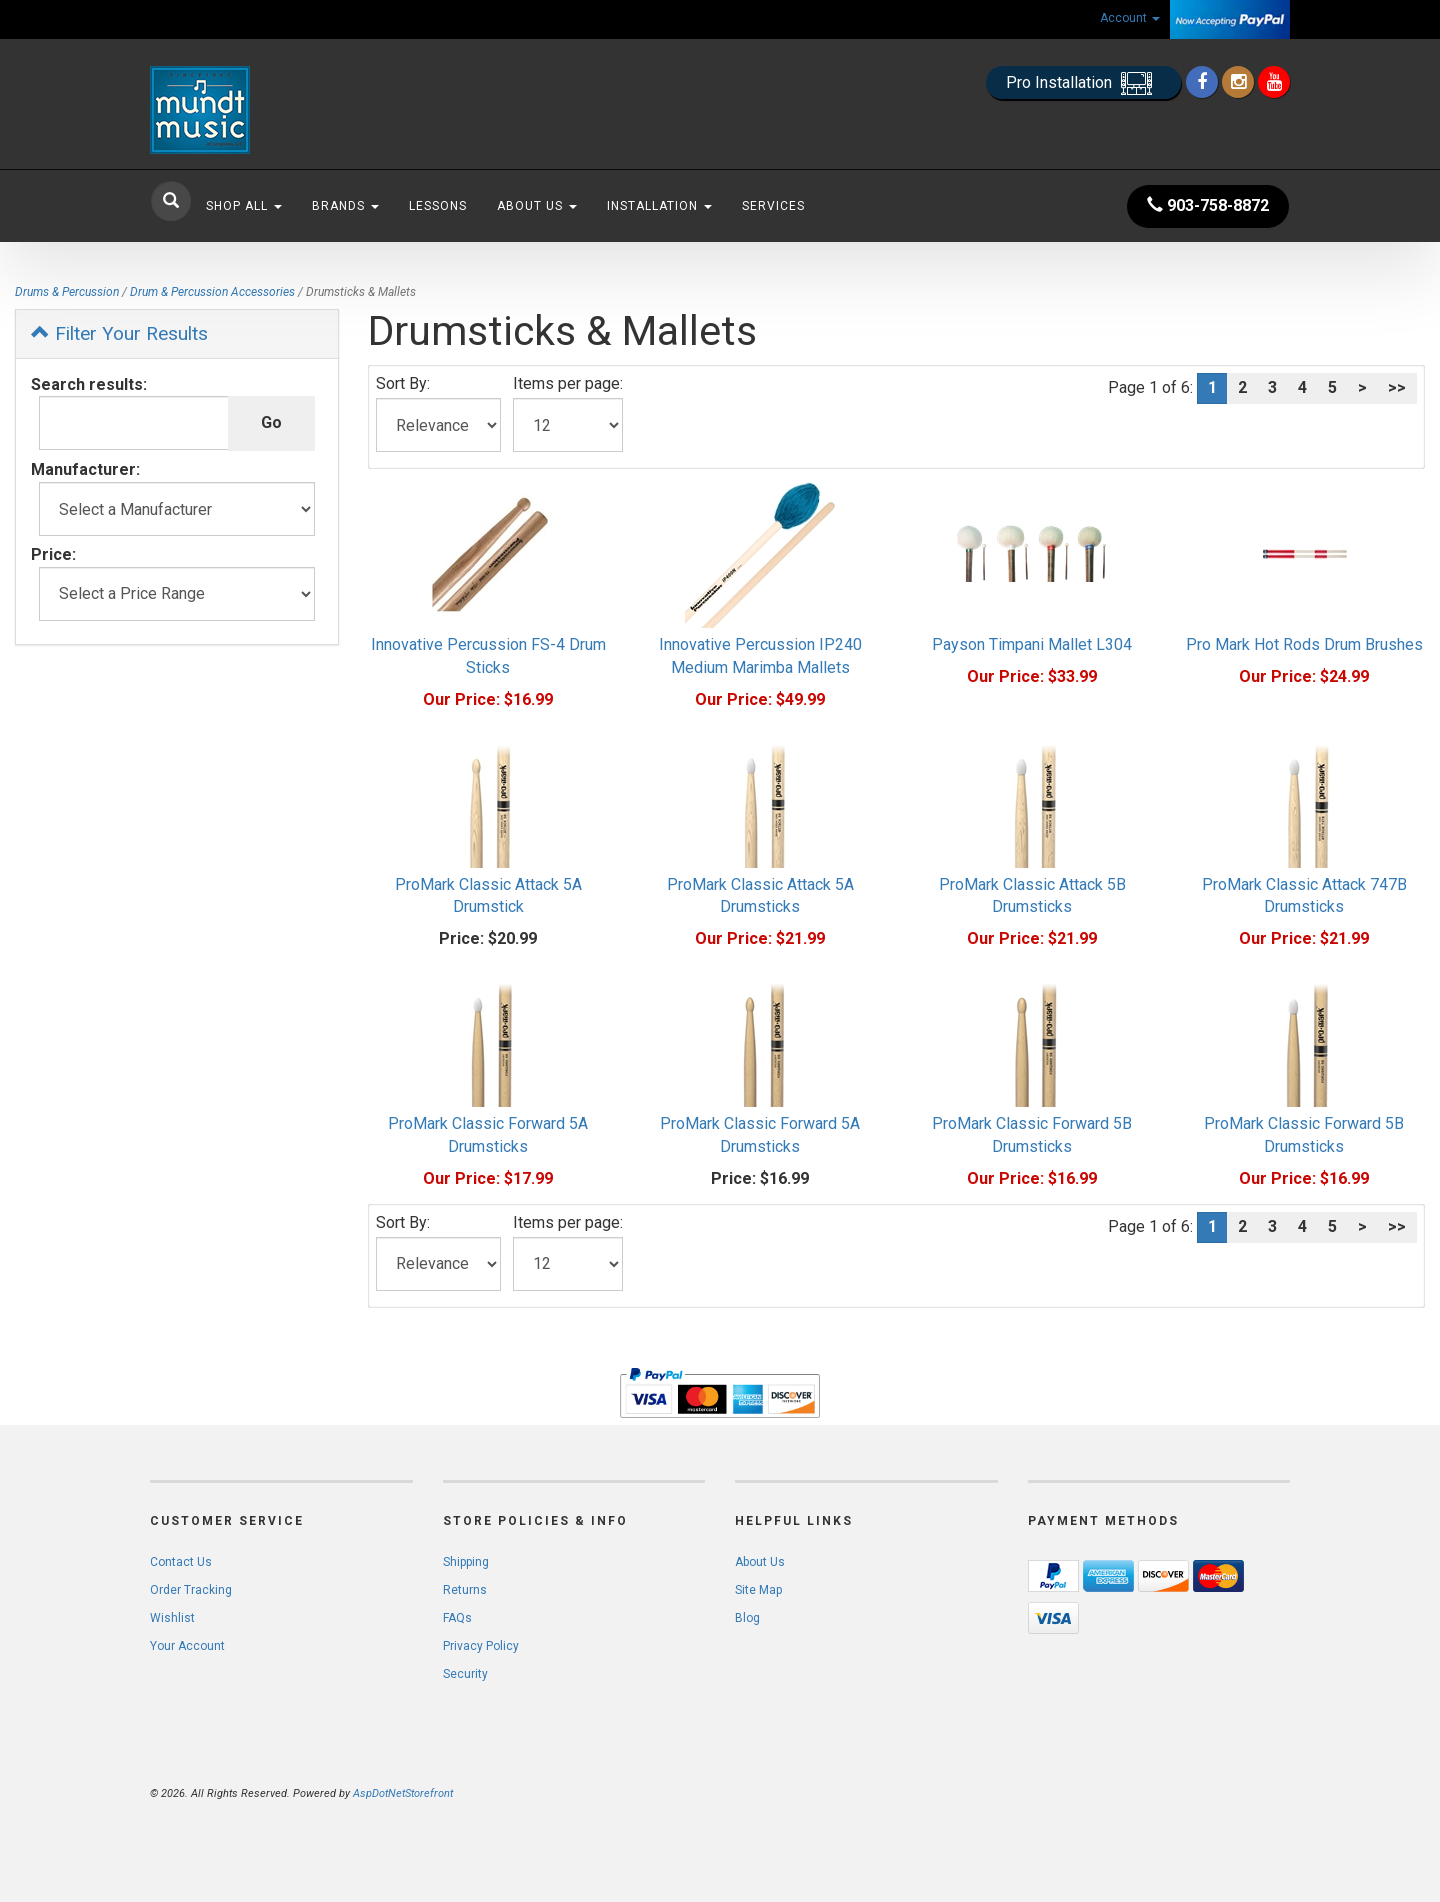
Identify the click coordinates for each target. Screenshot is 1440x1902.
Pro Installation (1083, 83)
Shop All (244, 206)
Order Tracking (191, 1590)
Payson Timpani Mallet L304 (1032, 644)
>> (1397, 387)
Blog (747, 1618)
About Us (537, 206)
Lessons (438, 206)
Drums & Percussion (67, 292)
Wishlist (172, 1618)
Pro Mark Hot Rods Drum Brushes (1304, 644)
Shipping (466, 1562)
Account (1130, 18)
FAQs (457, 1618)
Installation (659, 206)
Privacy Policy (481, 1646)
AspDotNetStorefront (403, 1793)
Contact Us (181, 1562)
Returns (465, 1590)
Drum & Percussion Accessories (212, 292)
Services (773, 206)
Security (465, 1674)
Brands (345, 206)
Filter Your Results (119, 333)
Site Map (758, 1590)
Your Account (187, 1646)
